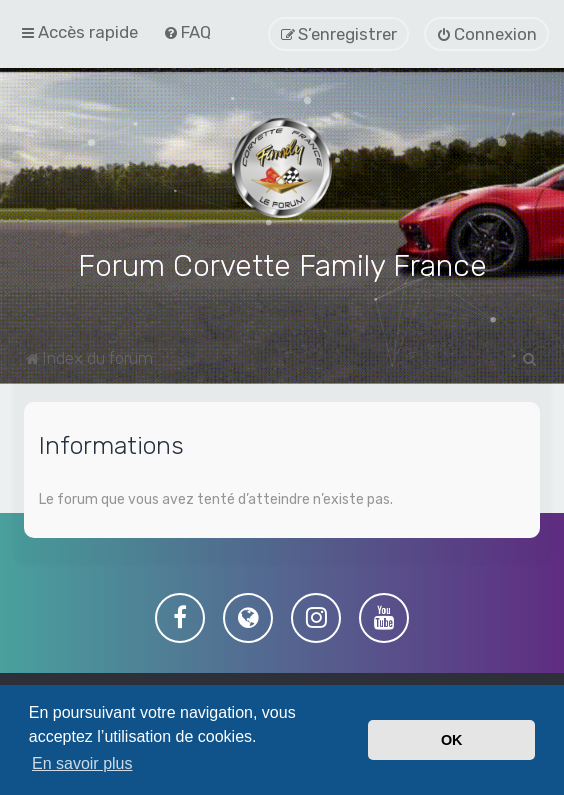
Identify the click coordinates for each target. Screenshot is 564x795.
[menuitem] (187, 32)
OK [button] (452, 740)
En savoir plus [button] (82, 763)
